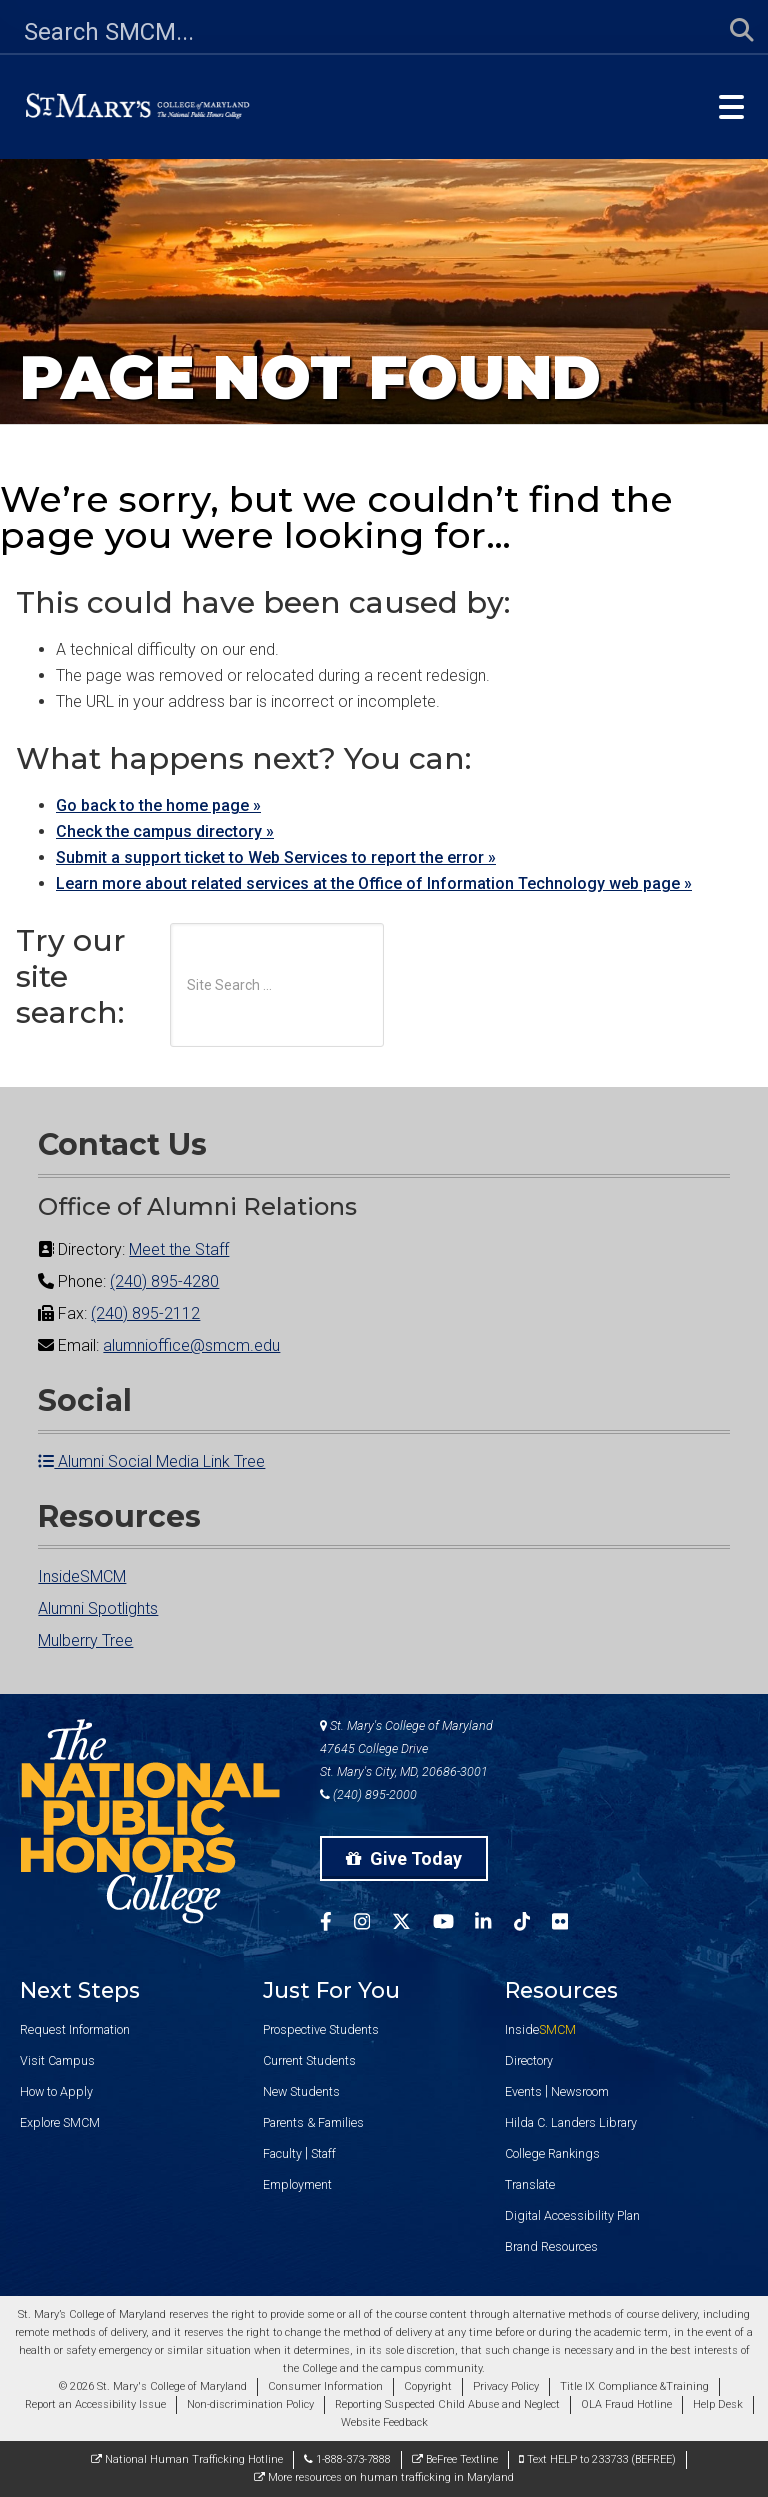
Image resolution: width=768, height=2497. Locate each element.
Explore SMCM (60, 2122)
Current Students (309, 2060)
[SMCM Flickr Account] (571, 1924)
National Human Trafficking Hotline (187, 2459)
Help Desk (718, 2404)
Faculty (282, 2153)
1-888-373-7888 (347, 2459)
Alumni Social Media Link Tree (151, 1461)
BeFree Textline (455, 2459)
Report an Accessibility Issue (95, 2404)
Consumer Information (325, 2386)
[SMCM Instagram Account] (373, 1924)
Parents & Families (313, 2122)
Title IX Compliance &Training (634, 2386)
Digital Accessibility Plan (572, 2215)
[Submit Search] (730, 31)
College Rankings (552, 2153)
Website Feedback (384, 2422)
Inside (540, 2029)
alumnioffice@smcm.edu (191, 1345)
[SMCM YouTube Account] (454, 1924)
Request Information (75, 2029)
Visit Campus (57, 2060)
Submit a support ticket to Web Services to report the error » (276, 857)
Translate (530, 2184)
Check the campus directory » (165, 831)
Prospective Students (321, 2029)
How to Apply (56, 2091)
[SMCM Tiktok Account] (533, 1924)
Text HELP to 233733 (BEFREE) (597, 2459)
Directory (529, 2060)
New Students (301, 2091)
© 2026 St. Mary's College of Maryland (153, 2386)
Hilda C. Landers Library (571, 2122)
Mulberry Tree (85, 1640)
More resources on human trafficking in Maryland (384, 2477)
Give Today (404, 1858)
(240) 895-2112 (145, 1313)
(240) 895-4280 (164, 1281)
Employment (297, 2184)
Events (523, 2091)
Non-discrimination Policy (250, 2404)
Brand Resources (551, 2246)
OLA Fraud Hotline (626, 2404)
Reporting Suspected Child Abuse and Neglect (447, 2404)
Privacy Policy (506, 2386)
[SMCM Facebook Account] (337, 1924)
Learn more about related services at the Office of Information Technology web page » (374, 883)
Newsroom (580, 2091)
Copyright (428, 2386)
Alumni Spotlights (98, 1608)
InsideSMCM (82, 1576)
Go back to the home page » (158, 805)
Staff (323, 2153)
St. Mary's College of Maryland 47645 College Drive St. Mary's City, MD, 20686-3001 (406, 1748)
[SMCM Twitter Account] (412, 1924)
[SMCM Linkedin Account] (494, 1924)
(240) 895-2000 (368, 1794)
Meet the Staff (179, 1249)
